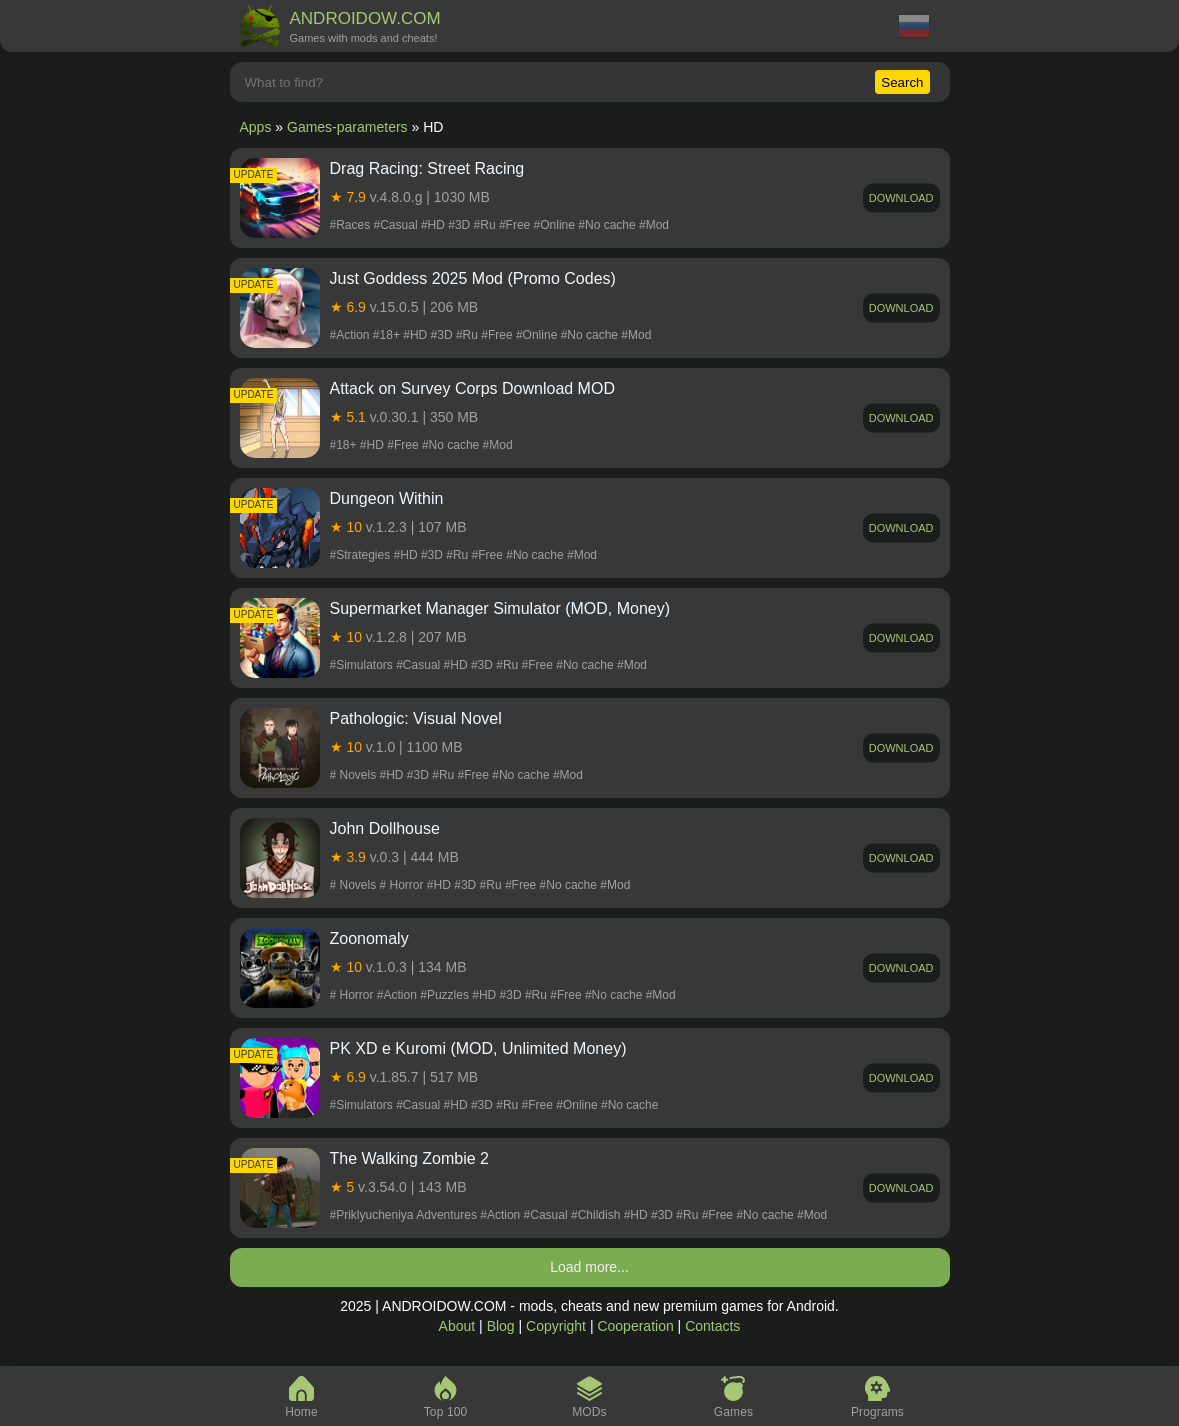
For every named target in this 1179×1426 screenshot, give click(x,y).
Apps (256, 127)
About (457, 1326)
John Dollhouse (385, 828)
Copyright (556, 1326)
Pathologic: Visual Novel (416, 718)
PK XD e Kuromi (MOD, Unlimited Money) (478, 1048)
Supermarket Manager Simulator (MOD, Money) (500, 608)
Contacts (712, 1326)
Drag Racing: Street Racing (427, 168)
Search (902, 82)
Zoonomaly (369, 938)
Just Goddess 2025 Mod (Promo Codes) (473, 278)
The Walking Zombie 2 (409, 1158)
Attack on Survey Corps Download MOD (472, 388)
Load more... (589, 1267)
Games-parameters (347, 127)
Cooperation (635, 1326)
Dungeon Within (387, 498)
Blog (501, 1326)
